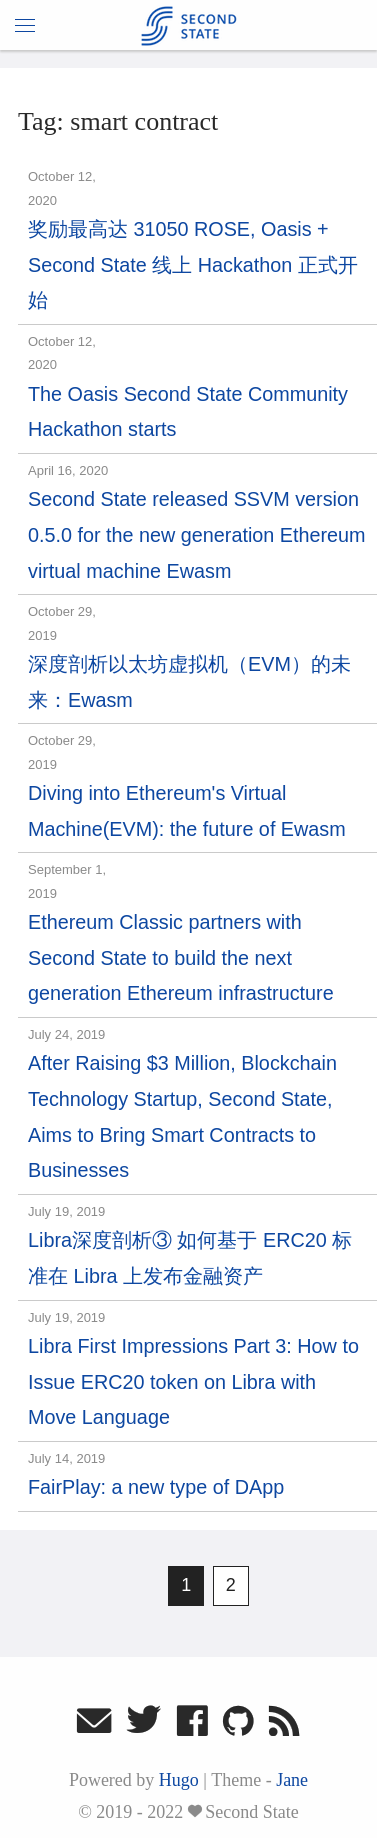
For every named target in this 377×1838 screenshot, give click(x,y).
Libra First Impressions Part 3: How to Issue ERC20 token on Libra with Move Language (193, 1381)
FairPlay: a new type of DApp (156, 1487)
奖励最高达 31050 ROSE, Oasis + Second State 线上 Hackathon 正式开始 (193, 264)
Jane (292, 1780)
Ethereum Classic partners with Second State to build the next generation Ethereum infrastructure (181, 957)
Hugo (179, 1780)
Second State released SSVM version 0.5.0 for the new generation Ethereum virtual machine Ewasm (197, 534)
